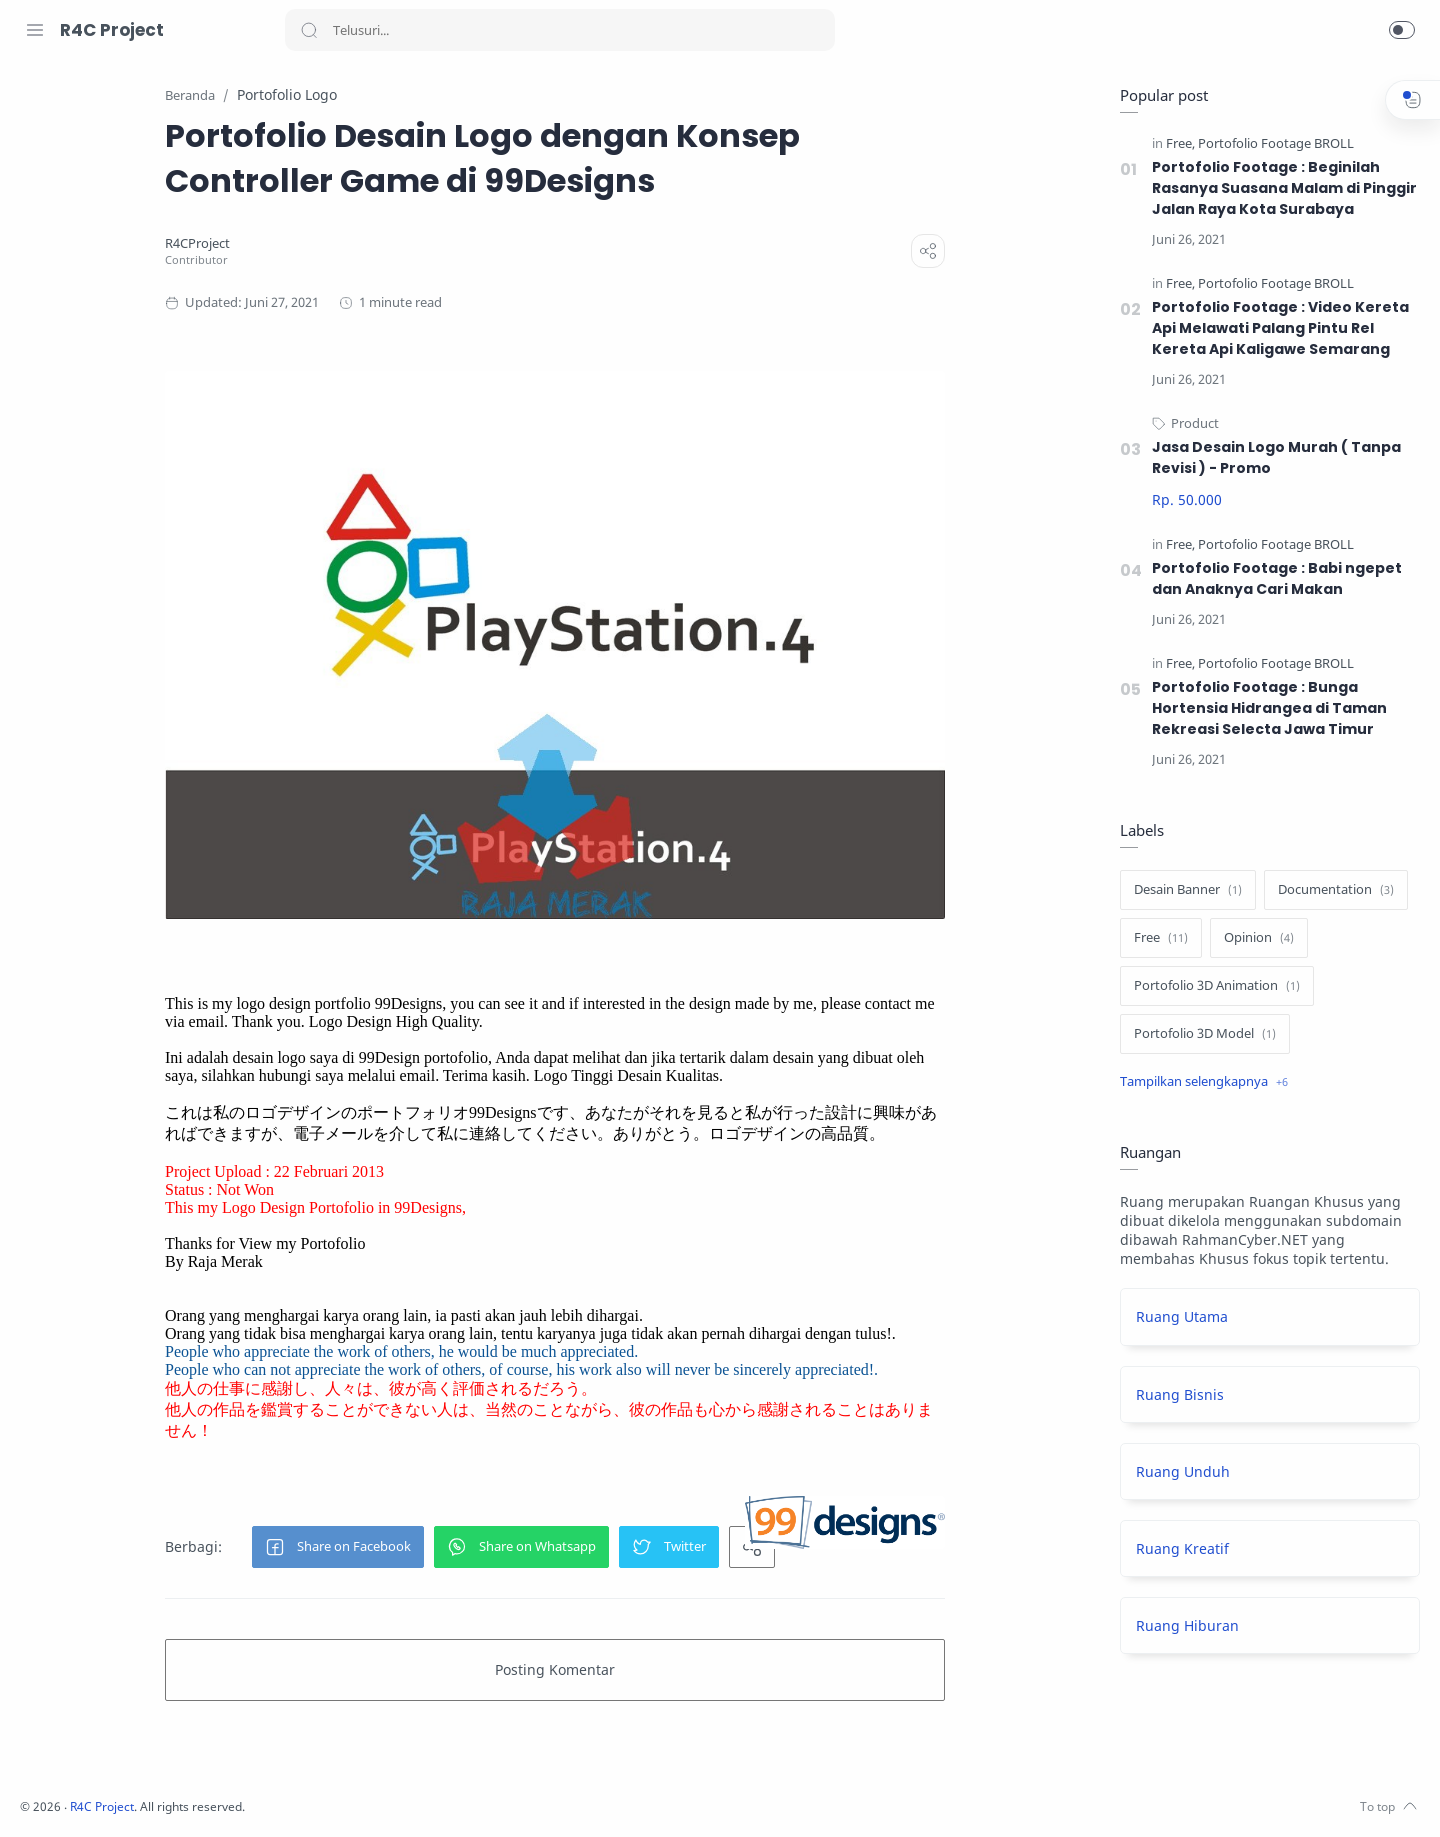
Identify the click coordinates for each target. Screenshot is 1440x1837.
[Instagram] (65, 1797)
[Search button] (309, 30)
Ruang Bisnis (1175, 1395)
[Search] (560, 30)
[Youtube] (125, 1797)
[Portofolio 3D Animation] (1212, 987)
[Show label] (1199, 1083)
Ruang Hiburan (1182, 1626)
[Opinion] (1254, 939)
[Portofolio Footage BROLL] (1271, 144)
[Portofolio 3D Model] (1200, 1035)
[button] (1402, 30)
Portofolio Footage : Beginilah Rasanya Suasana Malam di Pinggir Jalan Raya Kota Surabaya (1280, 189)
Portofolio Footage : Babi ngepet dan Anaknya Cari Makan (1272, 579)
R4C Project (112, 30)
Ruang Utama (1177, 1317)
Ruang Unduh (1178, 1472)
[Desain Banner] (1183, 891)
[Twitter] (95, 1797)
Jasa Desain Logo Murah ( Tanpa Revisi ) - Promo (1271, 458)
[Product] (1190, 424)
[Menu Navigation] (35, 30)
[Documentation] (1331, 891)
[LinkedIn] (155, 1797)
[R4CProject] (327, 244)
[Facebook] (35, 1797)
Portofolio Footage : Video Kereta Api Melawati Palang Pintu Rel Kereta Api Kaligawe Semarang (1276, 329)
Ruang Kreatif (1177, 1549)
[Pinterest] (185, 1797)
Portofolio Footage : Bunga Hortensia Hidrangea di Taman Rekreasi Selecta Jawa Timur (1265, 709)
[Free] (1175, 144)
